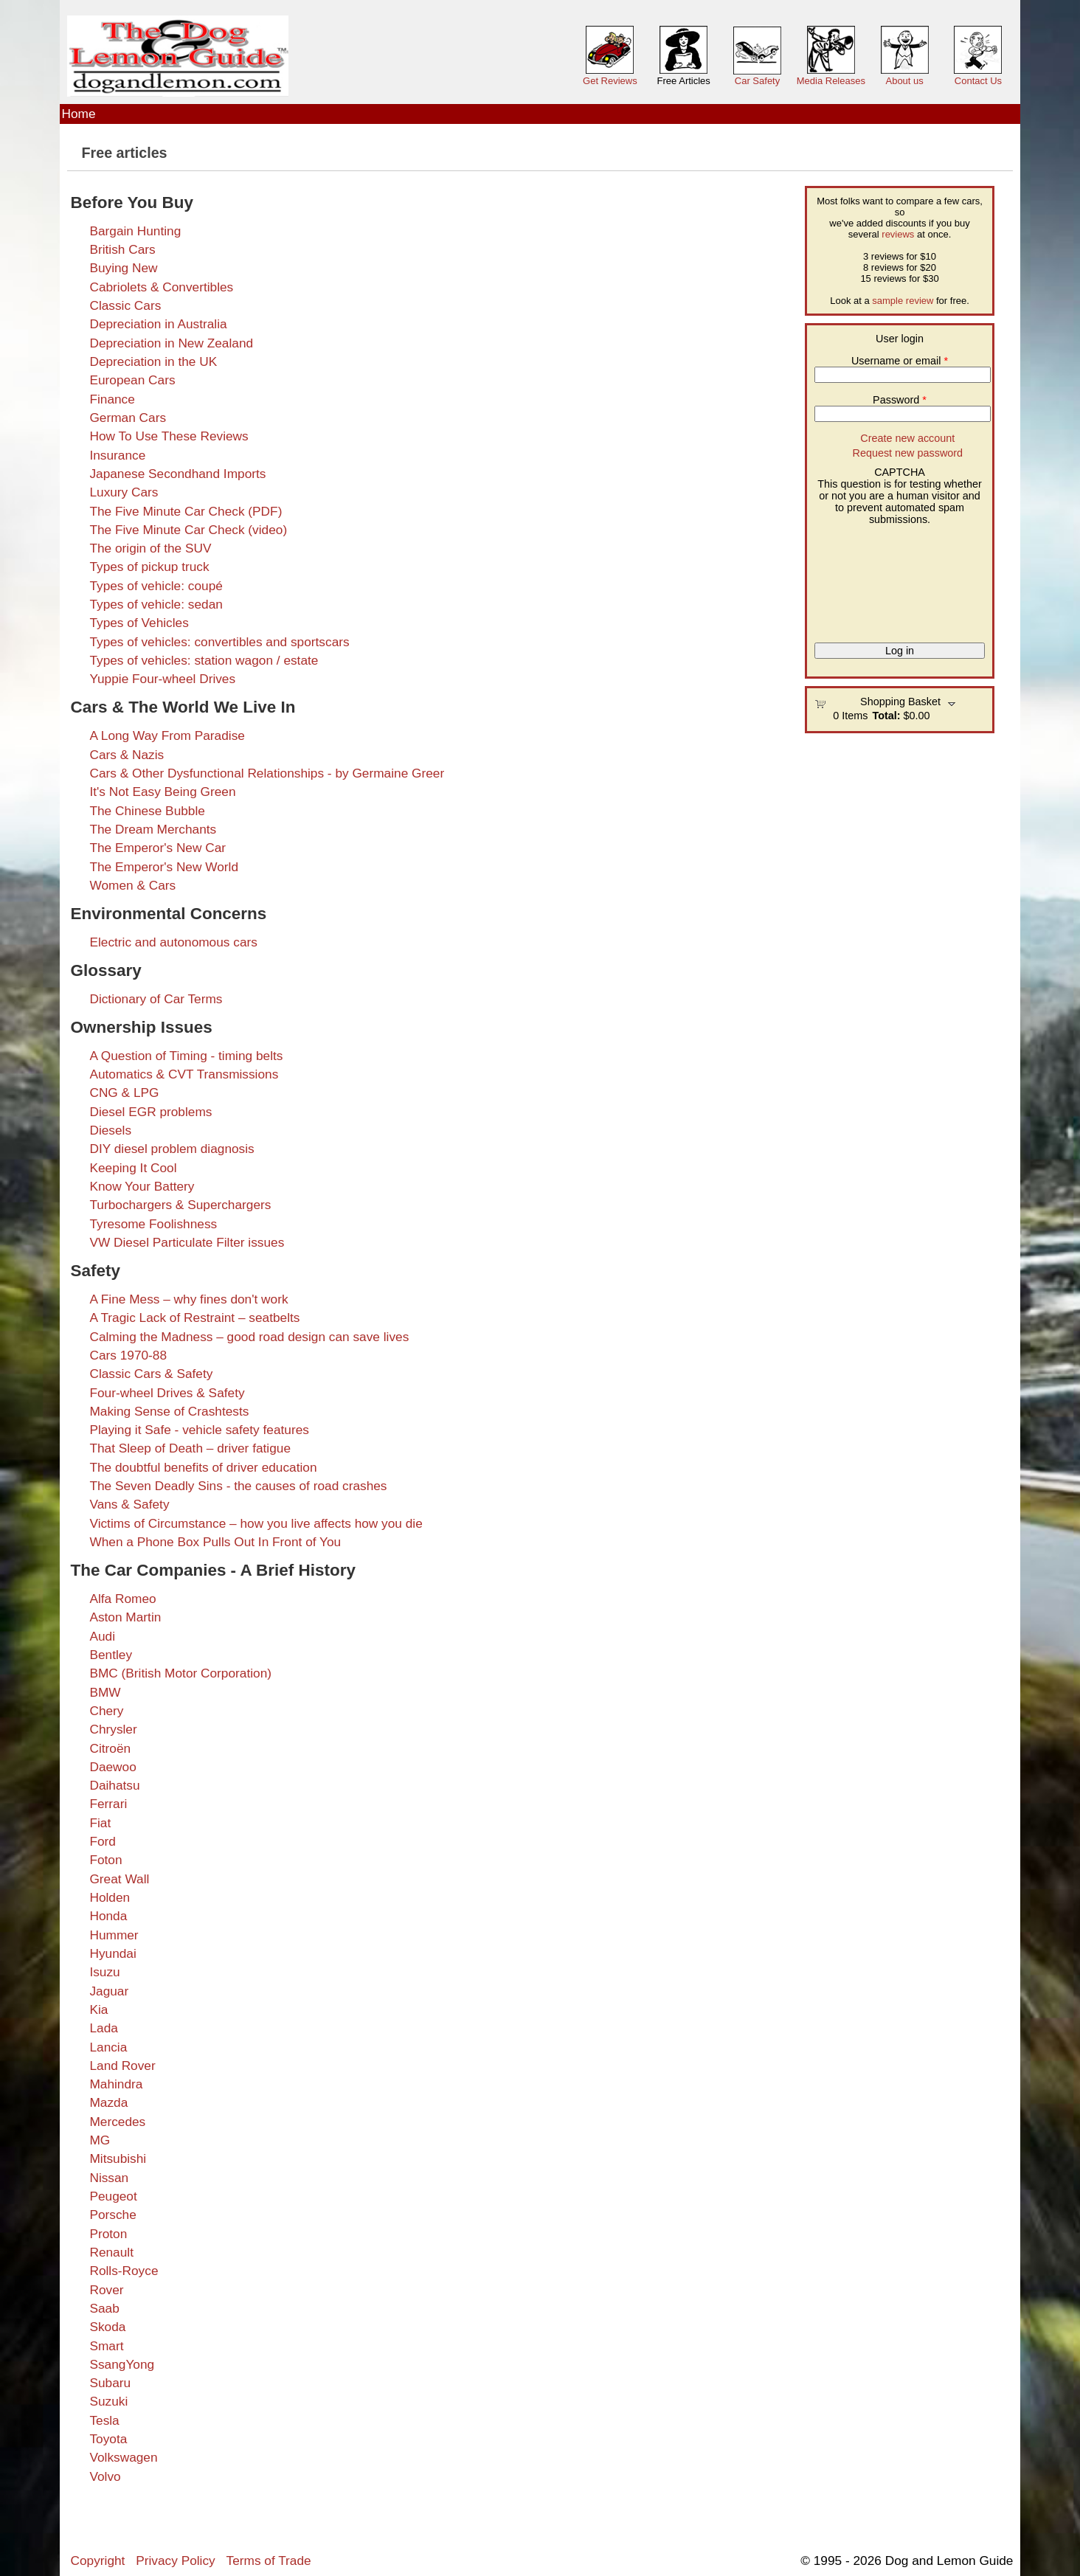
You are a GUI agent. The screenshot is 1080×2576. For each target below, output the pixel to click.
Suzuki (108, 2401)
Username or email (899, 361)
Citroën (110, 1748)
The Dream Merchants (152, 829)
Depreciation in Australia (157, 323)
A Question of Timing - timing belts (186, 1055)
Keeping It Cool (132, 1167)
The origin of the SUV (150, 548)
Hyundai (112, 1953)
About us (904, 80)
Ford (102, 1841)
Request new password (908, 453)
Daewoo (112, 1766)
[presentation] (874, 578)
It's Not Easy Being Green (162, 791)
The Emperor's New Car (157, 847)
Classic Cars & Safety (150, 1373)
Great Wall (119, 1879)
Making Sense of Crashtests (169, 1411)
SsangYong (121, 2364)
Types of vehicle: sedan (155, 604)
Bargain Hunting (135, 231)
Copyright (98, 2560)
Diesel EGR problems (150, 1111)
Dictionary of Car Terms (155, 998)
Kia (98, 2009)
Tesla (104, 2420)
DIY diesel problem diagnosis (171, 1148)
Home (79, 113)
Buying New (123, 267)
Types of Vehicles (138, 622)
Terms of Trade (268, 2560)
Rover (106, 2289)
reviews (898, 234)
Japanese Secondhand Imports (177, 473)
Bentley (110, 1654)
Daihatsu (114, 1785)
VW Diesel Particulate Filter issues (186, 1242)
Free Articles (683, 80)
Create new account (907, 438)
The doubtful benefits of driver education (202, 1467)
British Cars (122, 249)
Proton (108, 2233)
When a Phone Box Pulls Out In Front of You (215, 1541)
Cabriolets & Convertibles (161, 287)
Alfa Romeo (122, 1598)
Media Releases (831, 80)
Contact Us (978, 80)
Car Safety (757, 80)
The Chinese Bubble (146, 810)
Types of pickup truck (149, 566)
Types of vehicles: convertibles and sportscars (219, 641)
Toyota (108, 2438)
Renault (111, 2252)
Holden (109, 1897)
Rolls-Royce (123, 2270)
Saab (104, 2308)
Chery (106, 1710)
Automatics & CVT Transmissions (183, 1074)
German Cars (127, 417)
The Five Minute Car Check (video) (188, 529)
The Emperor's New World (163, 866)
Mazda (108, 2102)
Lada (103, 2028)
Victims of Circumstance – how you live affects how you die (255, 1523)
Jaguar (108, 1991)
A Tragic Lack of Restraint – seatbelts (194, 1317)
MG (99, 2140)
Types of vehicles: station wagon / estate (203, 660)
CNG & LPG (124, 1092)
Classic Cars (125, 305)
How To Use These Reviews (168, 436)
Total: (886, 715)
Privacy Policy (175, 2560)
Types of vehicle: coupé (155, 585)
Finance (111, 399)
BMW (104, 1692)
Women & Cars (132, 885)
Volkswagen (123, 2457)
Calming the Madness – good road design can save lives (249, 1336)
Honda (108, 1915)
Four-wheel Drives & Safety (166, 1392)
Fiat (100, 1822)
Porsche (112, 2214)
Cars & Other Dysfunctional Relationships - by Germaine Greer (266, 773)
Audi (102, 1636)
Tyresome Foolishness (153, 1223)
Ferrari (108, 1803)
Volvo (104, 2476)
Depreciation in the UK (153, 361)
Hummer (113, 1935)
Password (900, 400)
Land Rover (122, 2065)
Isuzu (104, 1971)
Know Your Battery (141, 1186)
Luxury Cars (123, 492)
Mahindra (115, 2084)
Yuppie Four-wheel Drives (162, 678)
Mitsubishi (117, 2158)
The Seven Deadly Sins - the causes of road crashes (238, 1485)
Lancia (108, 2047)
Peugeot (112, 2196)
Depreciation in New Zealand (171, 343)
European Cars (132, 380)
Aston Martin (125, 1617)
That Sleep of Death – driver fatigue (190, 1448)
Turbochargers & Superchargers (180, 1204)
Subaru (110, 2382)
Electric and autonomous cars (173, 942)
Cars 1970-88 (128, 1355)
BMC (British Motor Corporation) (180, 1673)
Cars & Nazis (126, 754)
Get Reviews (610, 80)
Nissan (108, 2177)
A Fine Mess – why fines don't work (188, 1299)
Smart (106, 2345)
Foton (105, 1859)
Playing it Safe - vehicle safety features (199, 1429)
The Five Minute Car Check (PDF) (185, 511)
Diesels (110, 1130)
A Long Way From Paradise (166, 735)
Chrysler (112, 1729)
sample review (902, 300)
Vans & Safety (129, 1504)
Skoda (107, 2326)
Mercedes (117, 2121)
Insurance (117, 455)
